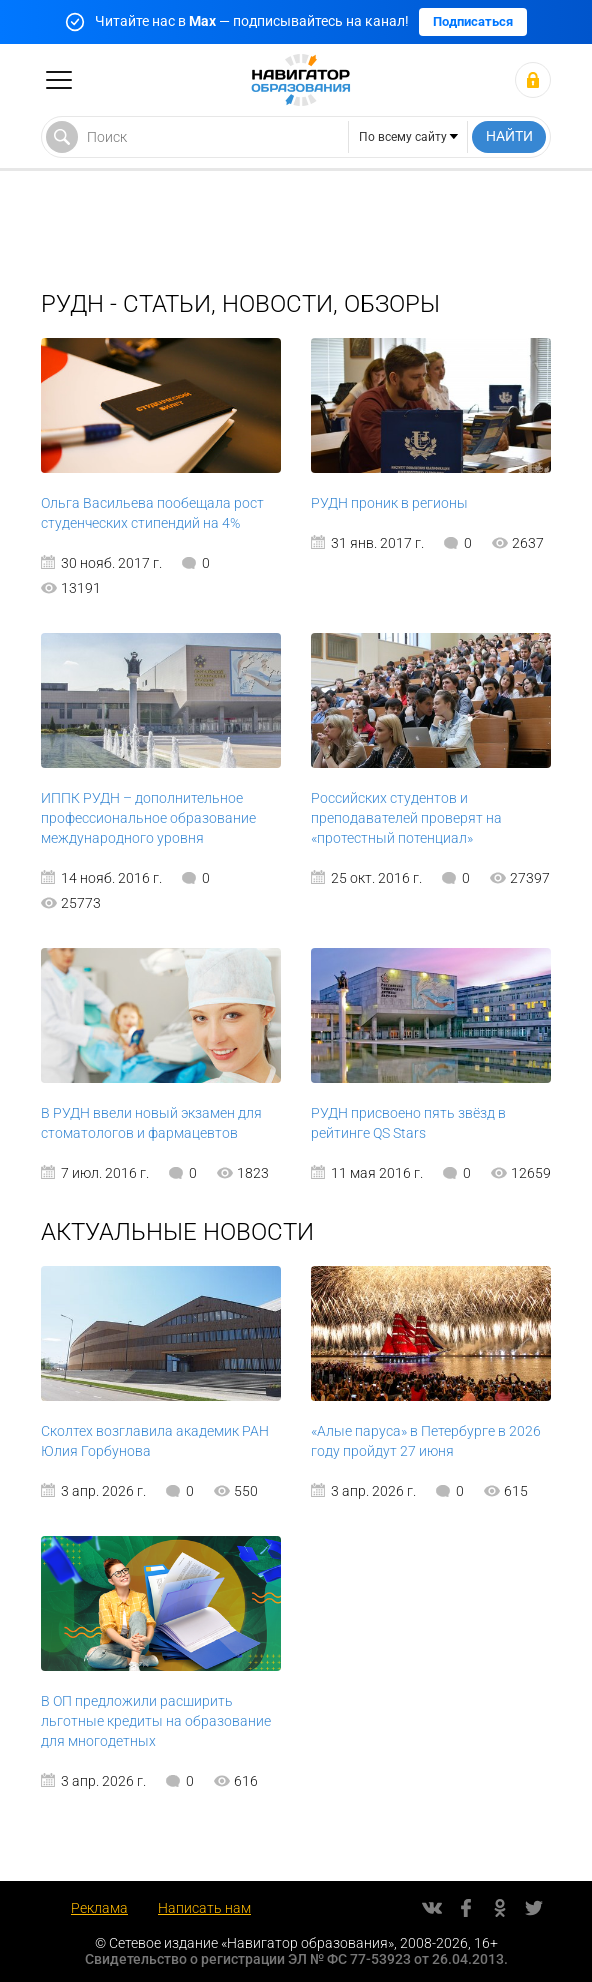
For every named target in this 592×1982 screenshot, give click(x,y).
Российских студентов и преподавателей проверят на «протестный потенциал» (406, 818)
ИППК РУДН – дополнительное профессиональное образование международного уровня (148, 818)
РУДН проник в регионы (389, 503)
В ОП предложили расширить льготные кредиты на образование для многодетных (156, 1721)
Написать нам (204, 1908)
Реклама (99, 1908)
